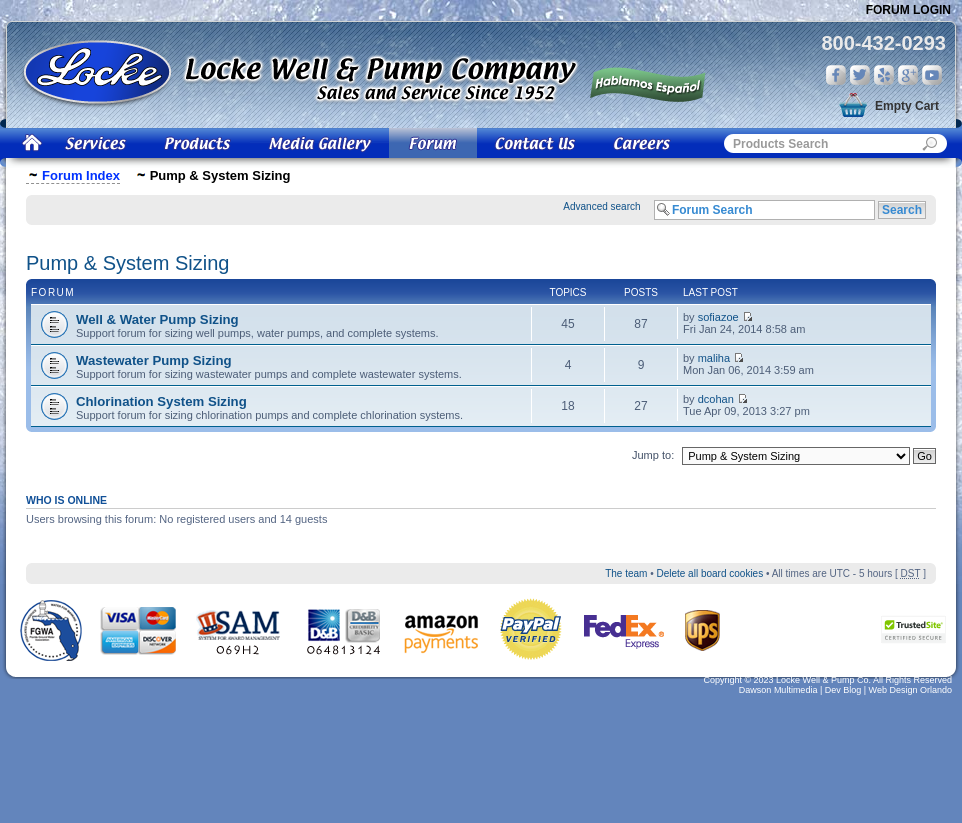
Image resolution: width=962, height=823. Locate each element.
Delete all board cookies (709, 573)
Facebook (836, 75)
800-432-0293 (883, 43)
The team (626, 573)
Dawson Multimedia (778, 690)
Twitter (860, 75)
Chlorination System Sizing (161, 401)
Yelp (884, 75)
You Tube (932, 75)
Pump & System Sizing (127, 263)
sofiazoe (718, 317)
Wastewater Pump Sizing (154, 360)
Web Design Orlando (910, 690)
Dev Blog (843, 690)
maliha (714, 358)
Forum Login (908, 10)
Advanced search (601, 206)
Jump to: (653, 455)
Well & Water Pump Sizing (157, 319)
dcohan (716, 399)
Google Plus (908, 75)
